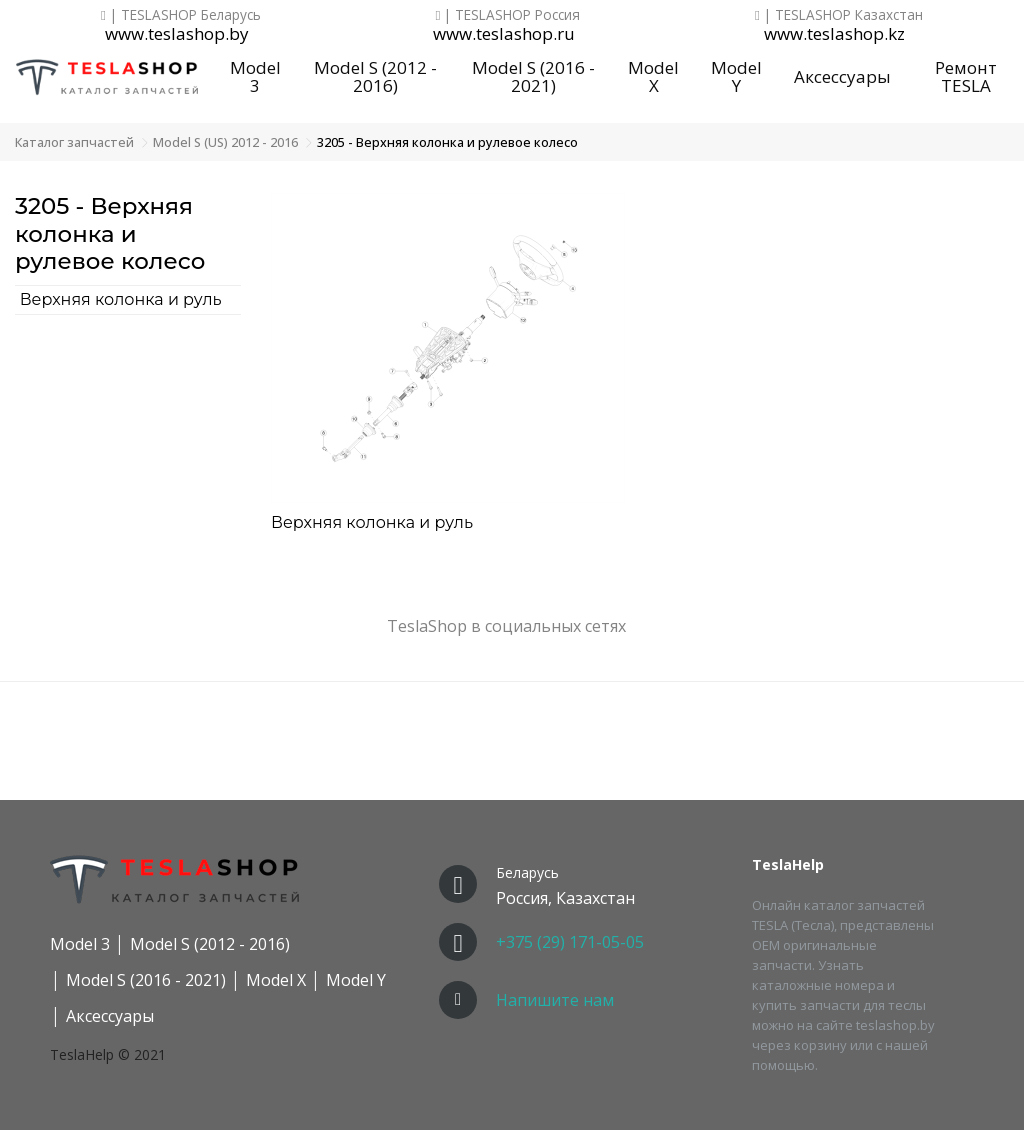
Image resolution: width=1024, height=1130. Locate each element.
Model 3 (255, 77)
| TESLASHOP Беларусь (181, 14)
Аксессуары (842, 76)
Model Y (736, 77)
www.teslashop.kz (834, 34)
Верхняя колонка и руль (121, 299)
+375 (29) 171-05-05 (570, 942)
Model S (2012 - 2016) (375, 77)
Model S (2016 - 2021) (533, 77)
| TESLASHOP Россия (508, 14)
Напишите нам (555, 1000)
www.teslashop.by (177, 34)
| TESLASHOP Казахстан (839, 14)
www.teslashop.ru (504, 34)
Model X (653, 77)
